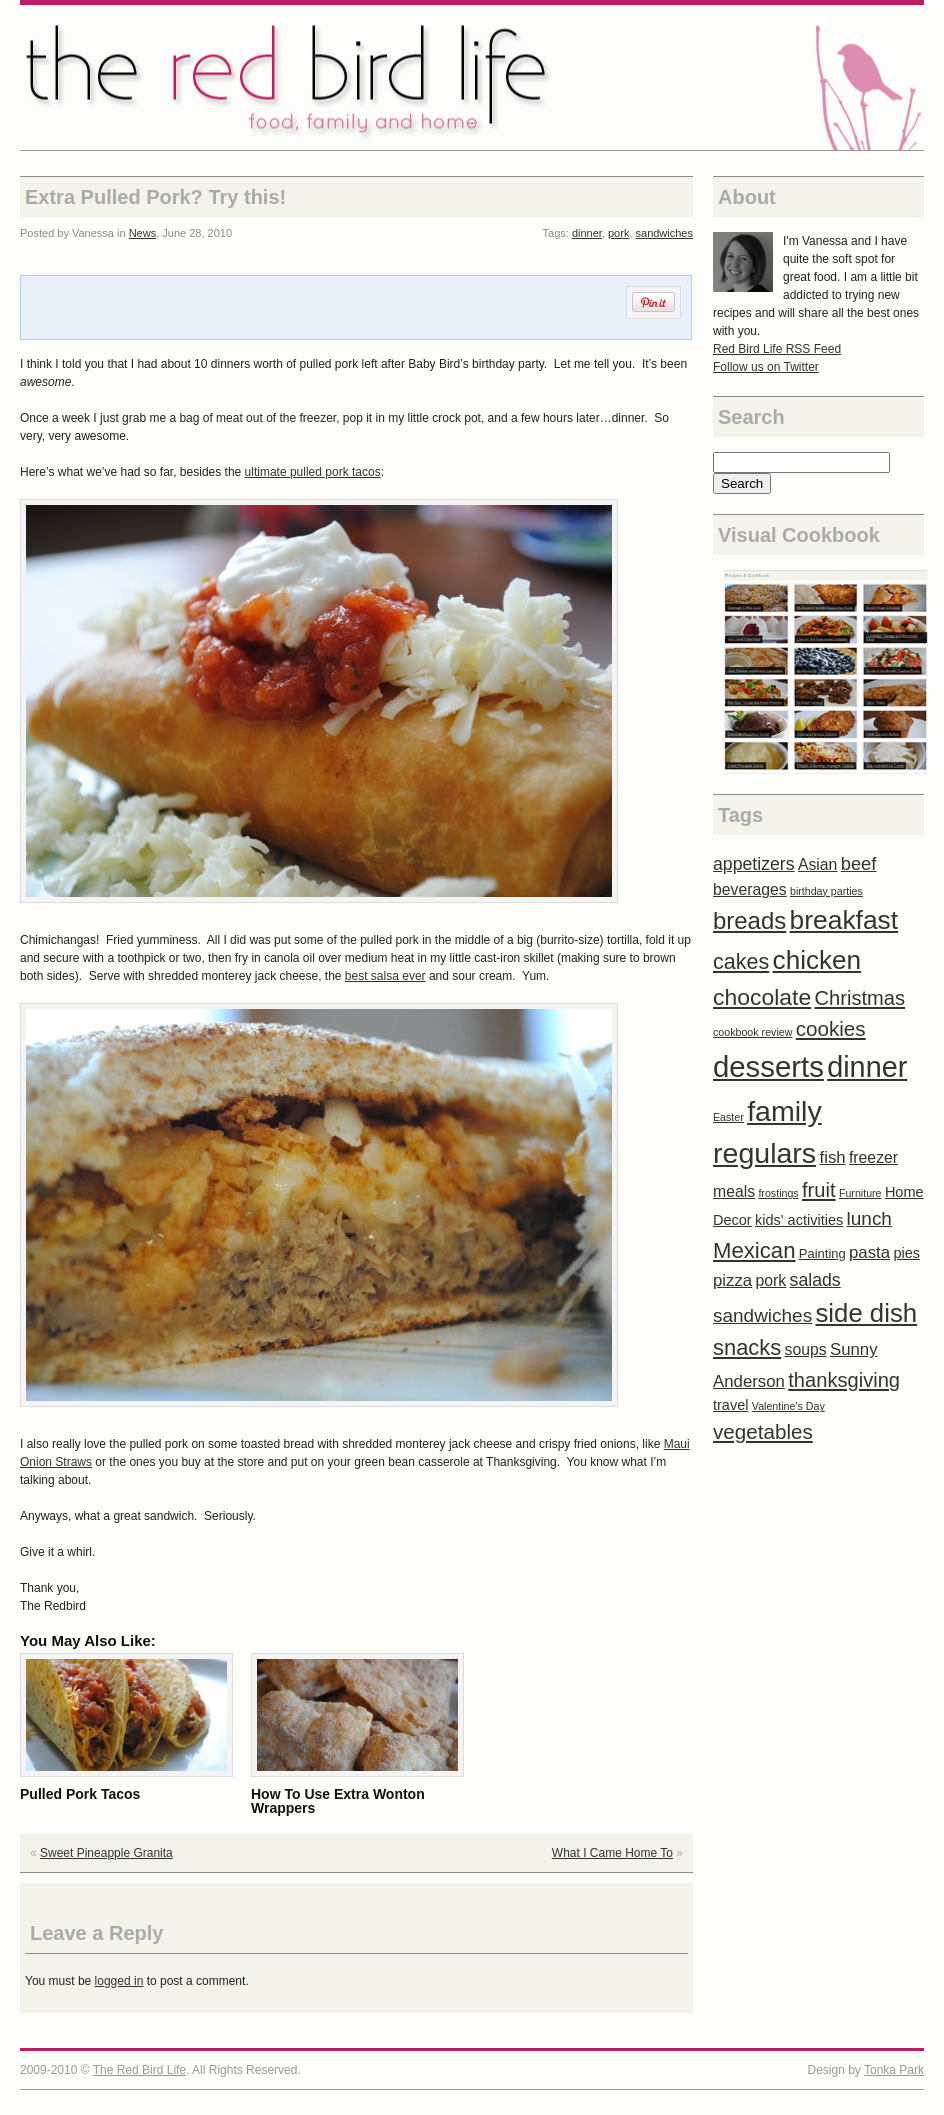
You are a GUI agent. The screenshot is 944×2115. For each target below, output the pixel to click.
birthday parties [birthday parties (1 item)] (826, 891)
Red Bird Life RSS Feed (777, 349)
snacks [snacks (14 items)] (747, 1347)
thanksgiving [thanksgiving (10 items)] (844, 1380)
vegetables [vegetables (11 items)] (763, 1431)
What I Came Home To (612, 1853)
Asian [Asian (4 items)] (817, 864)
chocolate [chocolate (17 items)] (762, 997)
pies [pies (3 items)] (906, 1253)
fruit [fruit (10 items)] (819, 1190)
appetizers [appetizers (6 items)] (754, 864)
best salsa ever (385, 976)
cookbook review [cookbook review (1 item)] (752, 1032)
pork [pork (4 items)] (771, 1280)
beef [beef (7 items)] (859, 863)
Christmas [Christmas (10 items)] (860, 998)
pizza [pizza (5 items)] (732, 1280)
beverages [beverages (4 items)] (750, 889)
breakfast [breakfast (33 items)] (844, 920)
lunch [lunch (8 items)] (869, 1218)
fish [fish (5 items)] (832, 1157)
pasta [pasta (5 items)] (869, 1252)
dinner (587, 233)
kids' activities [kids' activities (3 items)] (799, 1220)
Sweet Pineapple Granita (106, 1853)
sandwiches (664, 233)
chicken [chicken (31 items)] (817, 960)
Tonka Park (894, 2070)
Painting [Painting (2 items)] (822, 1253)
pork (618, 233)
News (143, 233)
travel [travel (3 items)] (730, 1405)
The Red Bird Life (472, 77)
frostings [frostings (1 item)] (778, 1193)
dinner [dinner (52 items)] (867, 1067)
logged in (119, 1981)
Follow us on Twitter (766, 367)
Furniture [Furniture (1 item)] (860, 1193)
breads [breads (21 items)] (749, 920)
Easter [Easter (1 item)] (728, 1117)
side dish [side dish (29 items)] (866, 1313)
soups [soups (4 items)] (806, 1349)
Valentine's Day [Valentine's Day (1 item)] (788, 1406)
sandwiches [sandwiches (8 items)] (762, 1315)
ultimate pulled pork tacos (313, 472)
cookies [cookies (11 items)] (831, 1028)
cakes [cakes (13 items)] (741, 962)
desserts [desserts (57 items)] (768, 1066)
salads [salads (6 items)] (815, 1280)
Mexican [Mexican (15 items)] (754, 1250)
